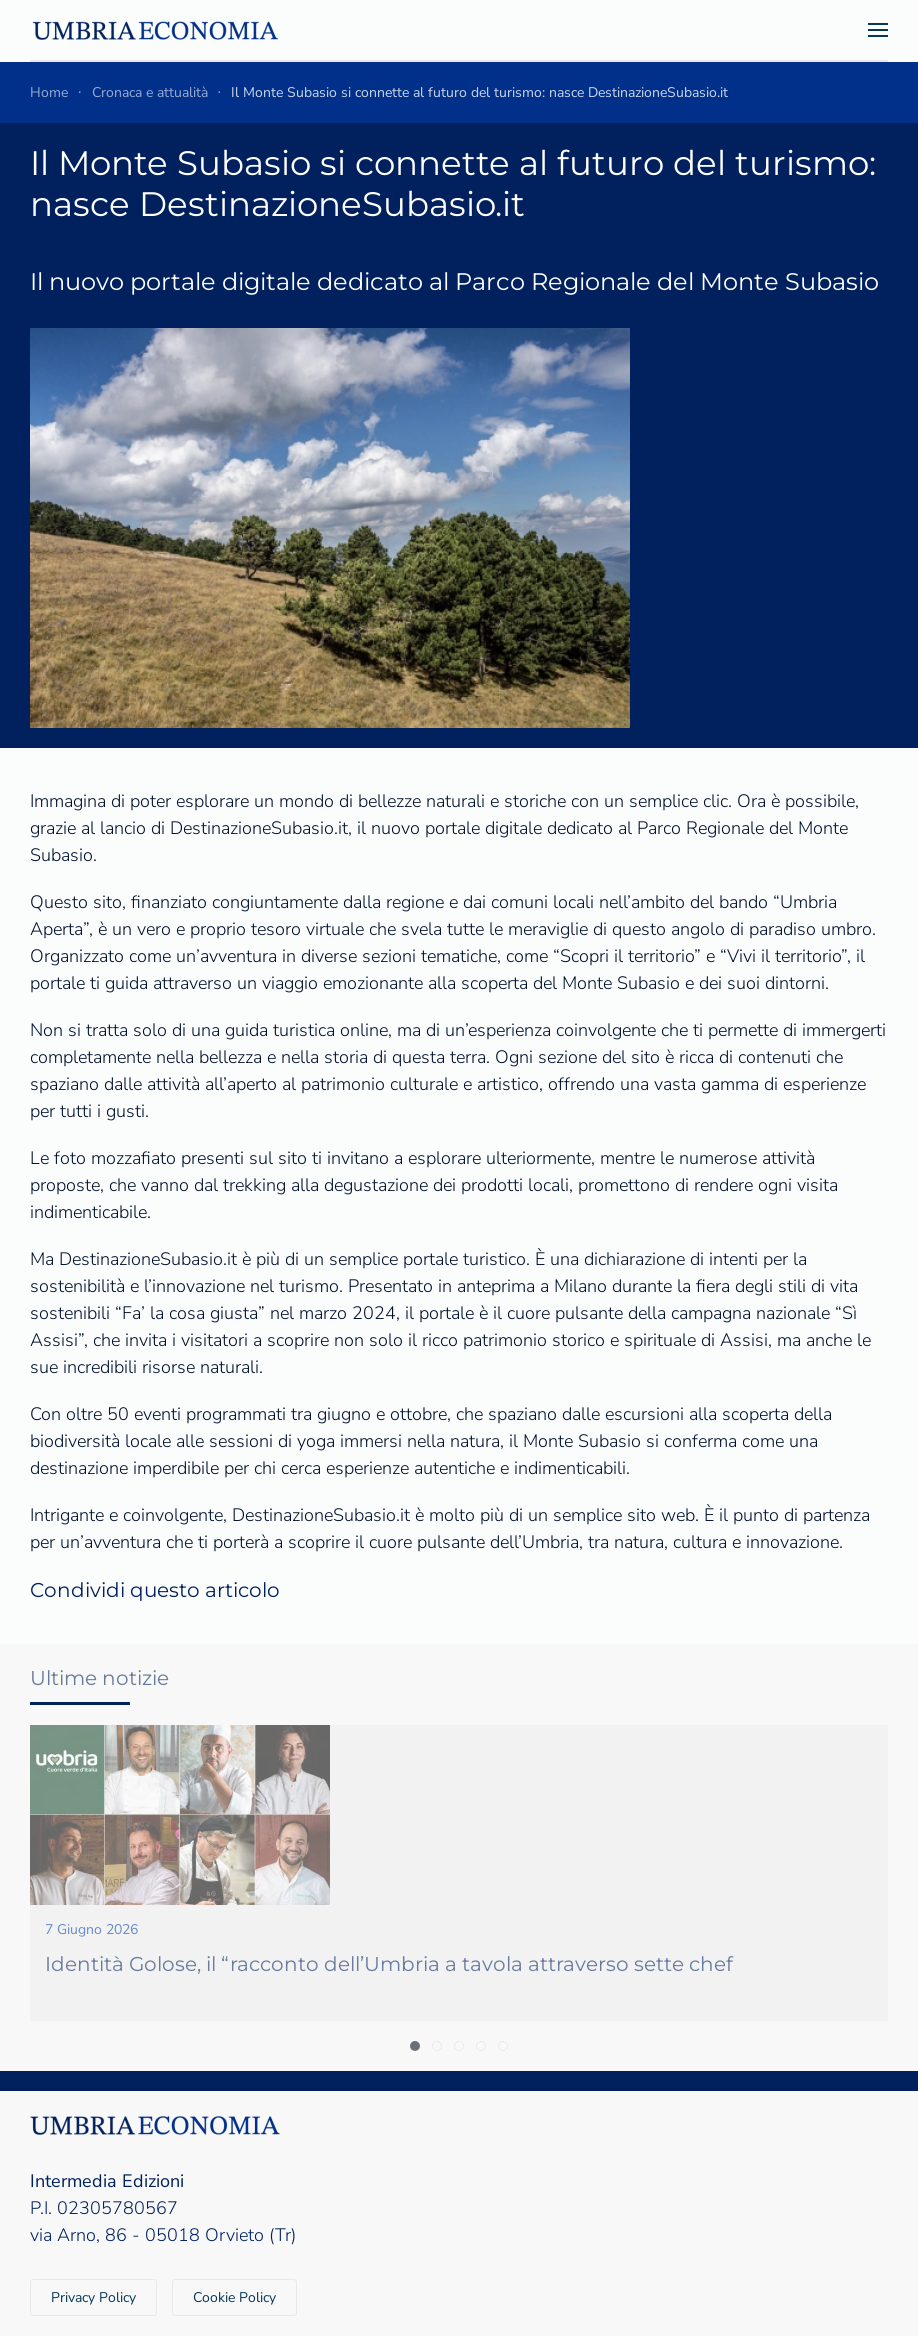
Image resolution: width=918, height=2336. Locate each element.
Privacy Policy (93, 2297)
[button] (878, 30)
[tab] (415, 2046)
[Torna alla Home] (155, 30)
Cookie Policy (234, 2297)
